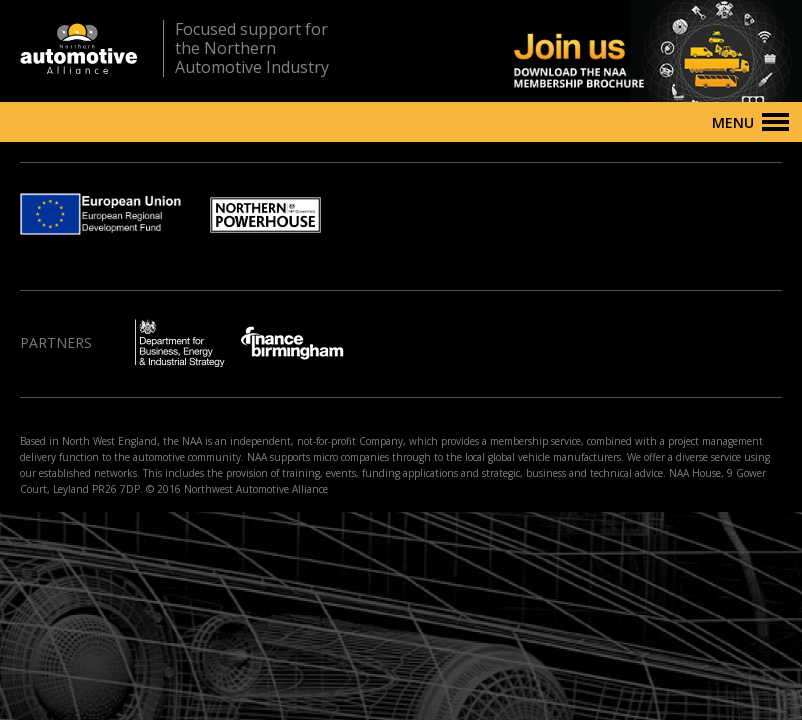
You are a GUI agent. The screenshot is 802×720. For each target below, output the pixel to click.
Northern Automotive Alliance (79, 48)
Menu (733, 122)
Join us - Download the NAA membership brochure (622, 51)
